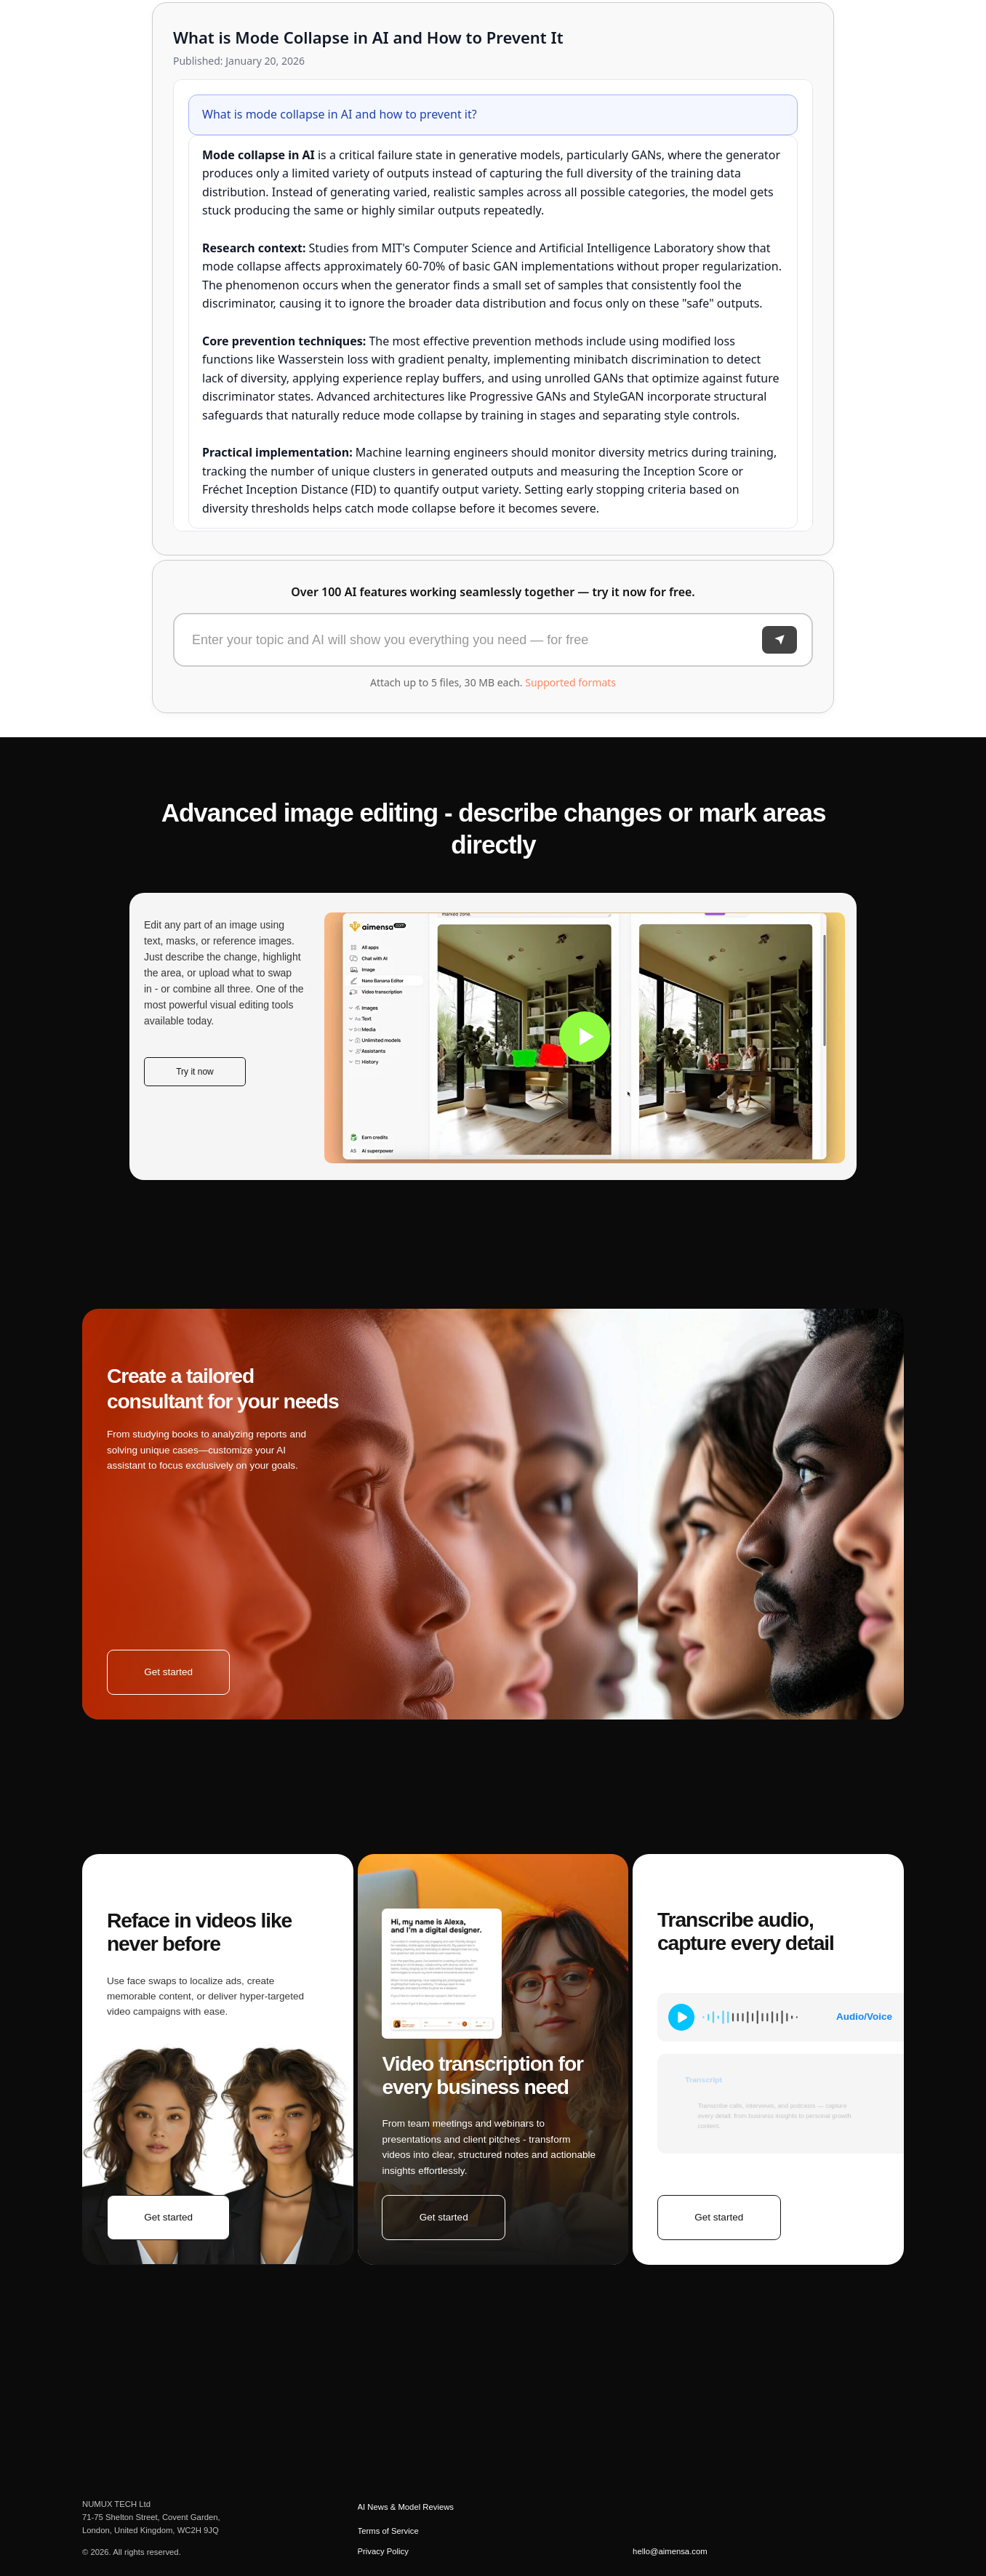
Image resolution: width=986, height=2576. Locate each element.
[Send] (779, 640)
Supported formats (570, 682)
